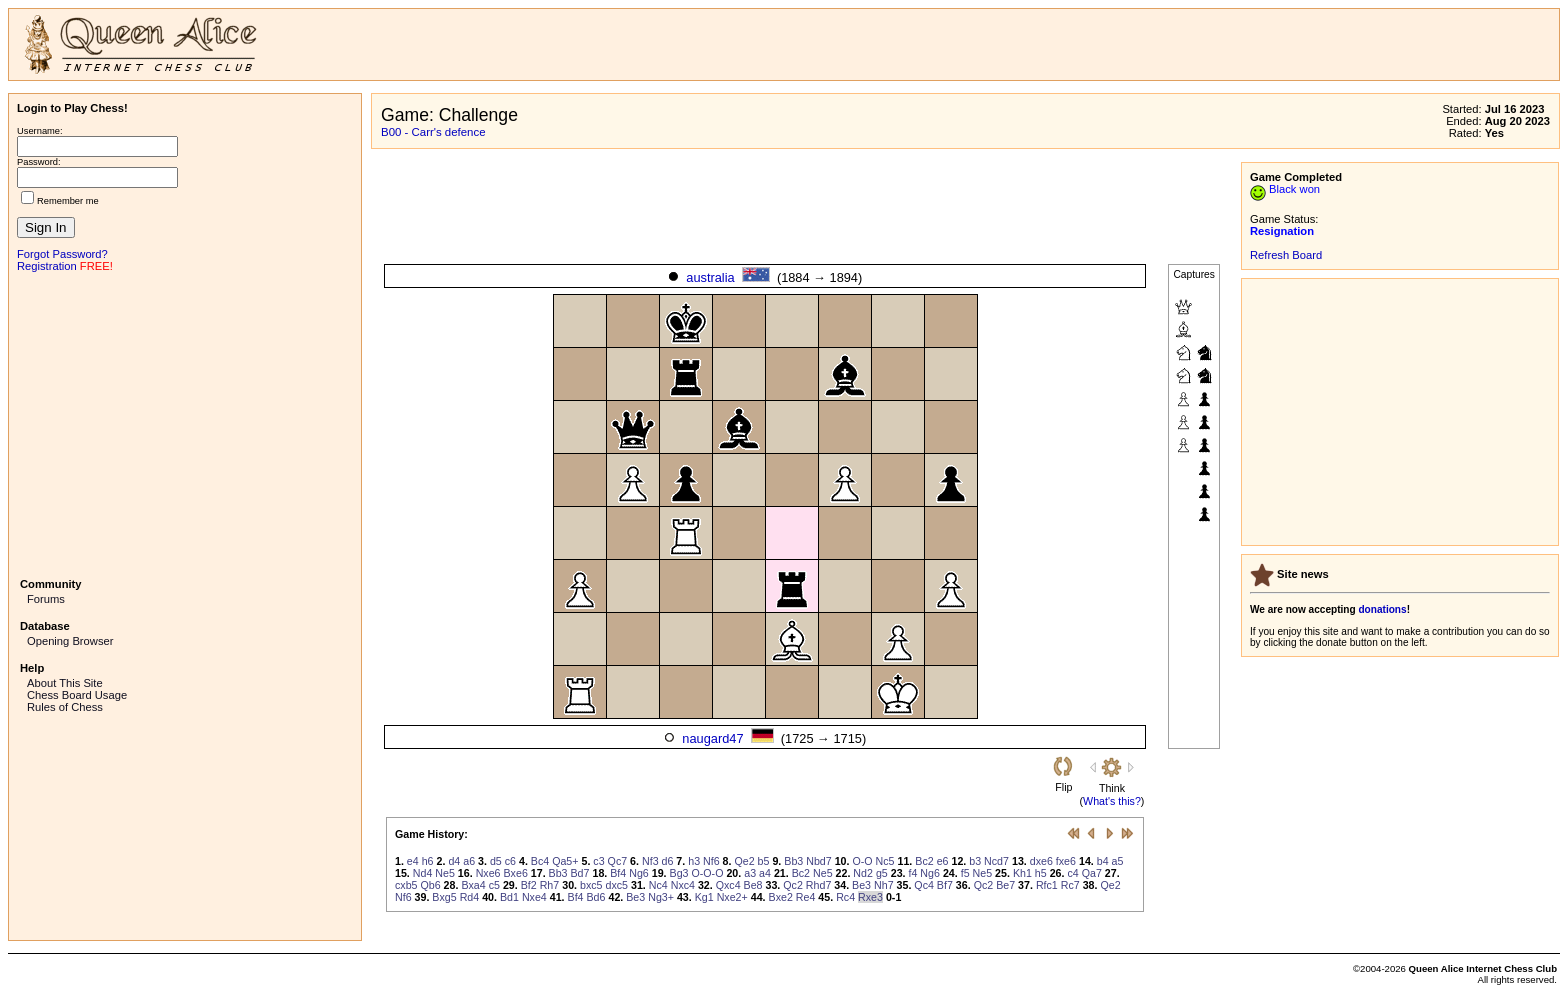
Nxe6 (488, 873)
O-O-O (707, 873)
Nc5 (885, 861)
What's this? (1112, 801)
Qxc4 (728, 885)
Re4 (806, 897)
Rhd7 (818, 885)
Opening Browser (70, 641)
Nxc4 (683, 885)
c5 (494, 885)
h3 (694, 861)
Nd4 (423, 873)
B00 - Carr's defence (433, 132)
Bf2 (529, 885)
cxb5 (406, 885)
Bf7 (945, 885)
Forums (46, 599)
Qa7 (1092, 873)
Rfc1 (1047, 885)
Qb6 (430, 885)
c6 (510, 861)
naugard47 (712, 738)
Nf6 (711, 861)
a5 (1118, 861)
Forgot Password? (62, 254)
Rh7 (550, 885)
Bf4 (618, 873)
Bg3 (679, 873)
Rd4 (470, 897)
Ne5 (445, 873)
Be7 (1005, 885)
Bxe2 (781, 897)
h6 (428, 861)
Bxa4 (473, 885)
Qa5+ (565, 861)
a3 (750, 873)
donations (1382, 609)
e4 (413, 861)
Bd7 (580, 873)
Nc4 (658, 885)
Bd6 (596, 897)
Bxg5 (444, 897)
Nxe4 (534, 897)
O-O (862, 861)
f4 (913, 873)
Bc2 (924, 861)
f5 (965, 873)
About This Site (65, 683)
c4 (1072, 873)
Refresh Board (1286, 255)
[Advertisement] (185, 423)
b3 (975, 861)
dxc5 (616, 885)
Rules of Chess (65, 707)
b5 (764, 861)
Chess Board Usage (77, 695)
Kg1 (704, 897)
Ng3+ (661, 897)
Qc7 (618, 861)
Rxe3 (870, 897)
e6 (943, 861)
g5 (882, 873)
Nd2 (863, 873)
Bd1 (509, 897)
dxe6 (1041, 861)
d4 (454, 861)
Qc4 (924, 885)
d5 (496, 861)
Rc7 (1070, 885)
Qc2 (793, 885)
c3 (598, 861)
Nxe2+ (732, 897)
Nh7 (884, 885)
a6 (469, 861)
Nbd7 (818, 861)
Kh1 (1022, 873)
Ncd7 (996, 861)
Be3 (861, 885)
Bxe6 (516, 873)
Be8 (753, 885)
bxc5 (591, 885)
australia (710, 277)
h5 (1041, 873)
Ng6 (639, 873)
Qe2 (744, 861)
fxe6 (1066, 861)
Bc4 (540, 861)
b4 (1103, 861)
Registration (47, 266)
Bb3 (793, 861)
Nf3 (650, 861)
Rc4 (845, 897)
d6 (668, 861)
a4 (765, 873)
